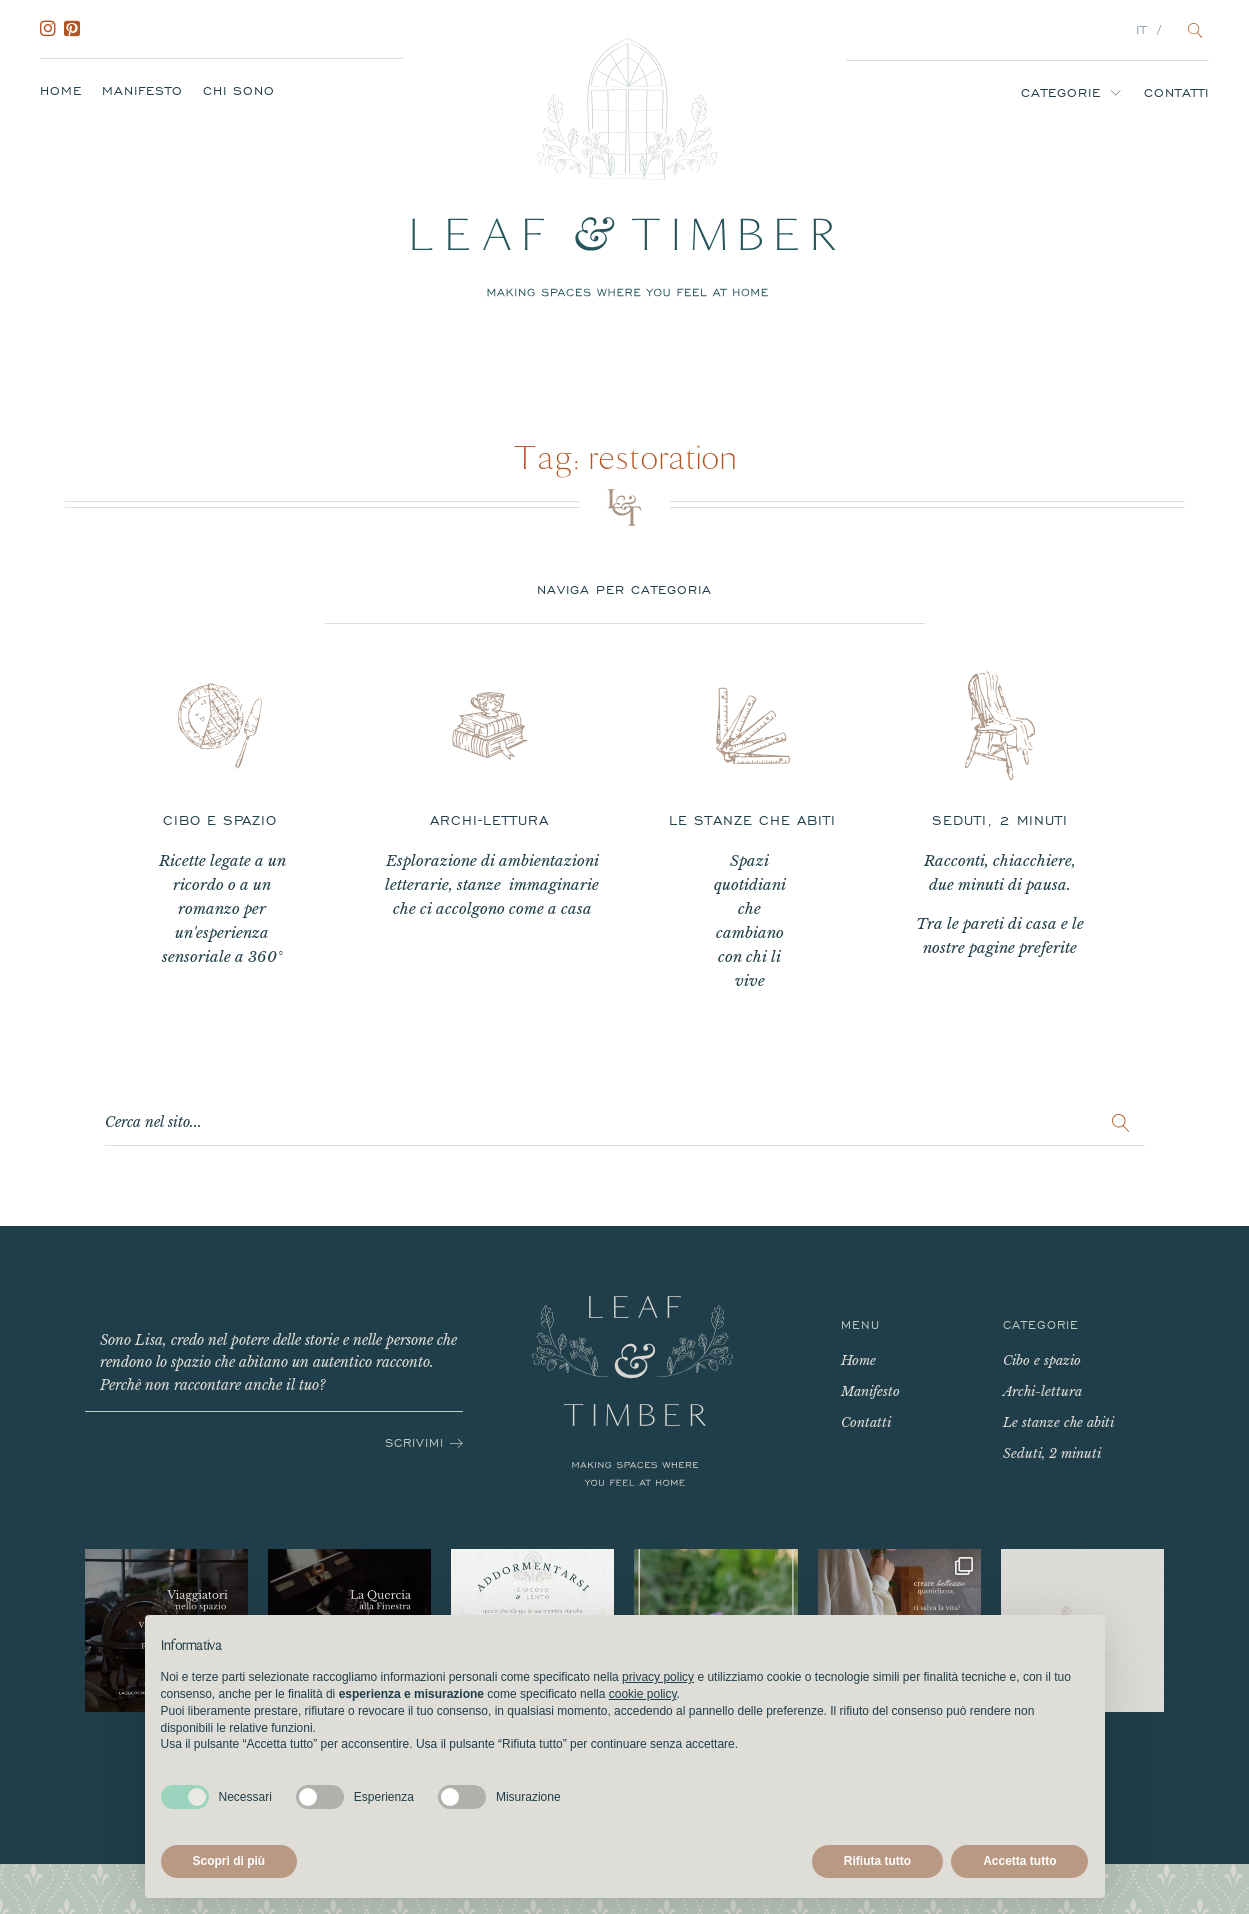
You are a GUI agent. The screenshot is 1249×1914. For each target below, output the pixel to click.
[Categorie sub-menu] (1120, 92)
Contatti (1176, 93)
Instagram (52, 29)
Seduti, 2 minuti (1052, 1453)
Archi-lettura (1042, 1391)
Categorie (1061, 93)
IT (1141, 30)
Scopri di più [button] (229, 1861)
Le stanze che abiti (1058, 1422)
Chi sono (239, 91)
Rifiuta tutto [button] (877, 1861)
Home (61, 91)
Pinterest (76, 29)
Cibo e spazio (1042, 1360)
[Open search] (1195, 30)
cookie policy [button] (643, 1694)
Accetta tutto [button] (1019, 1861)
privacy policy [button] (658, 1677)
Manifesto (142, 91)
